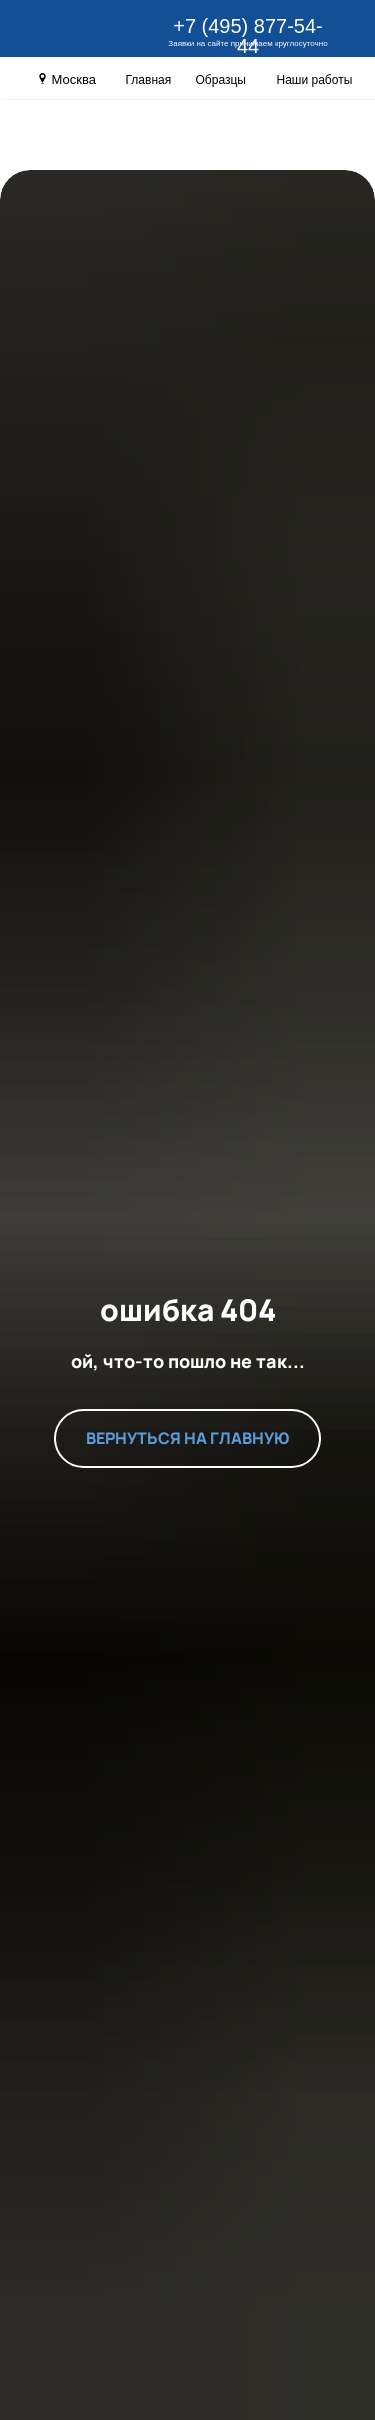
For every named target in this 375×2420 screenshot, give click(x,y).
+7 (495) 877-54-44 (248, 36)
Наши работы (315, 80)
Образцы (221, 80)
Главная (149, 80)
